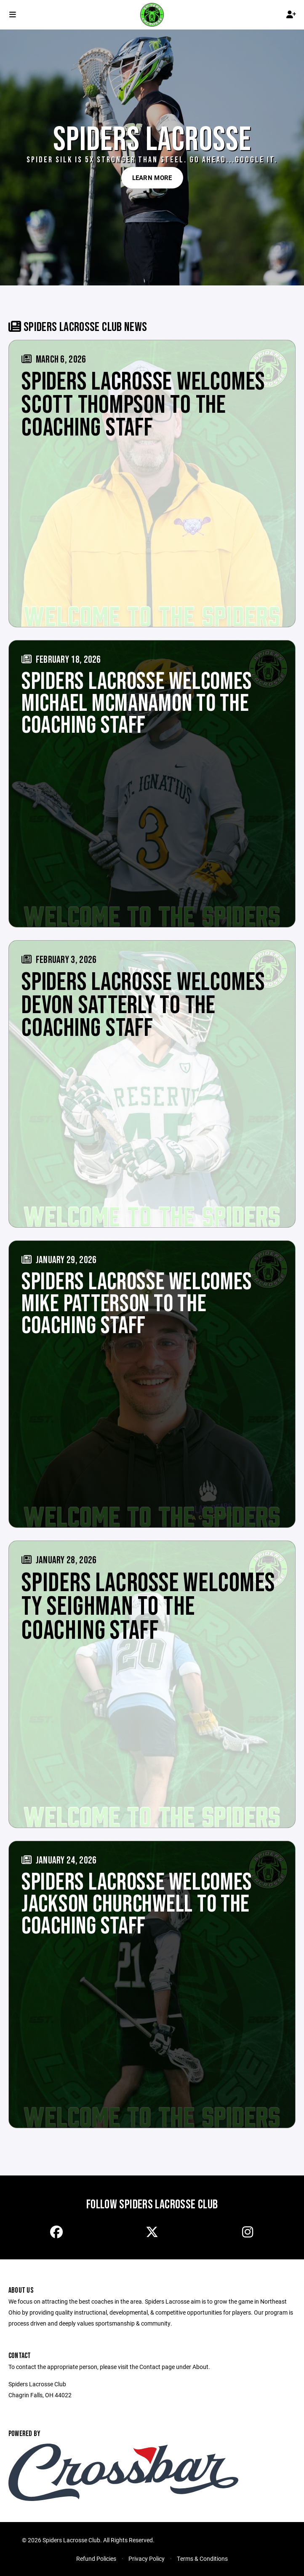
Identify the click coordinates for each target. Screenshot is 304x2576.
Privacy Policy (146, 2558)
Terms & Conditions (202, 2558)
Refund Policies (96, 2558)
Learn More (152, 177)
